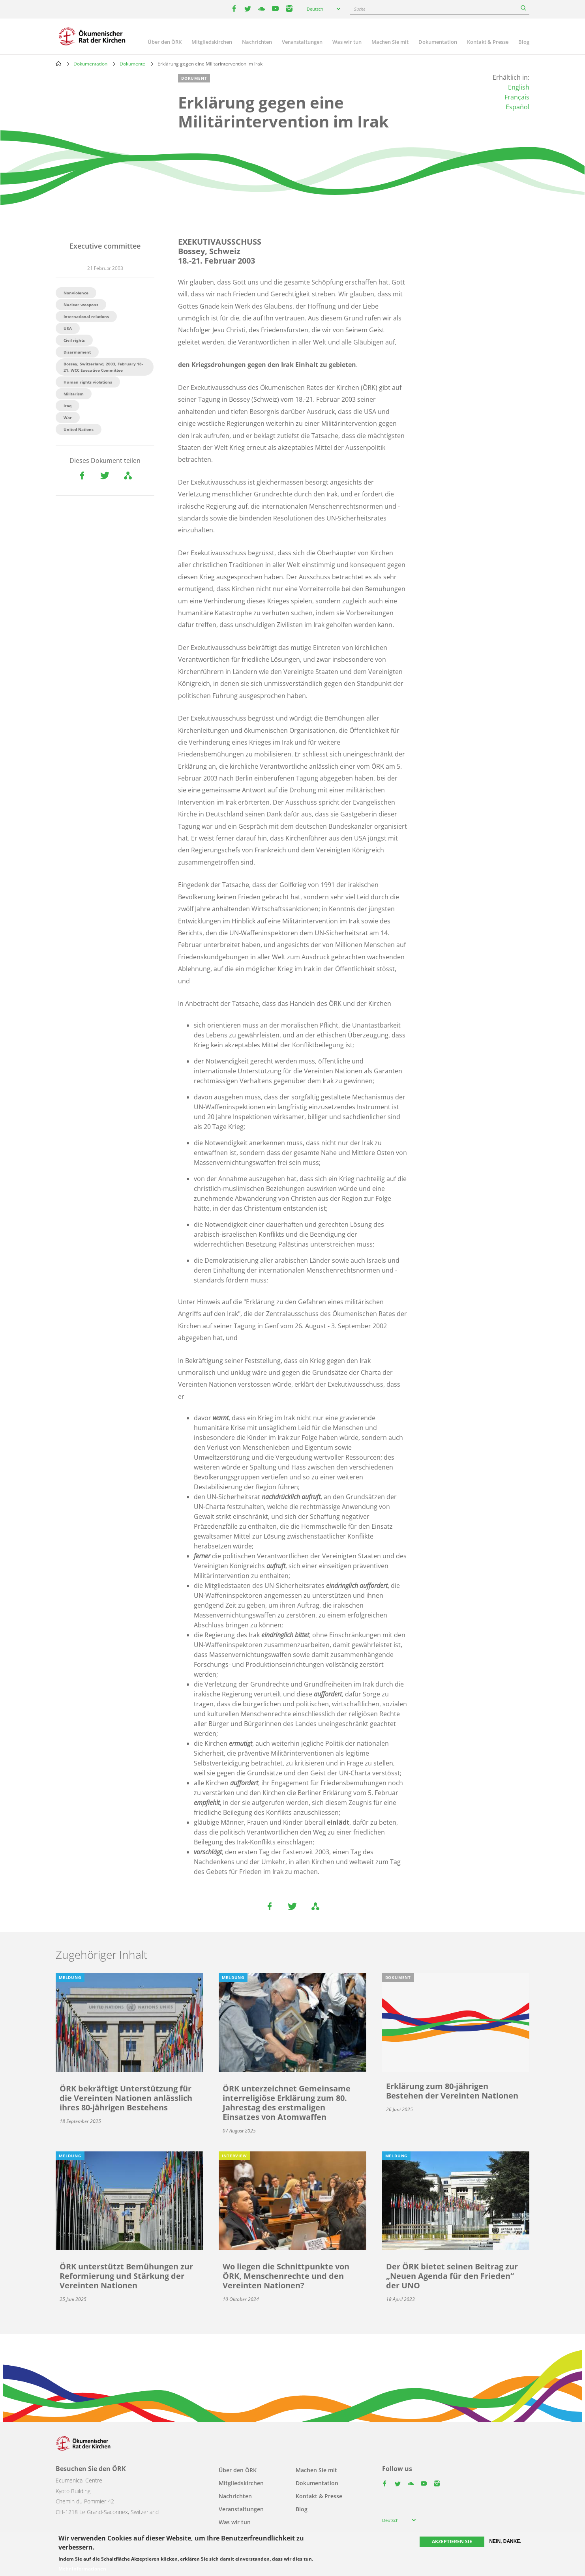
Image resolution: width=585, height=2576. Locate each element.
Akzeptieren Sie (452, 2541)
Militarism (74, 394)
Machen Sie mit (390, 41)
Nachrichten (257, 41)
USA (68, 328)
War (68, 417)
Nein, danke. (505, 2541)
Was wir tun (347, 41)
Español (517, 107)
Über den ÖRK (165, 41)
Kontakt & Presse (487, 41)
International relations (86, 316)
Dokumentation (437, 41)
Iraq (67, 405)
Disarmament (77, 352)
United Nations (79, 429)
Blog (523, 41)
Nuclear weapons (81, 304)
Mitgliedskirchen (211, 41)
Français (516, 97)
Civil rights (74, 340)
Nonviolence (76, 293)
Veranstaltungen (302, 41)
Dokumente (132, 63)
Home (58, 63)
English (518, 87)
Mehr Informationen (82, 2569)
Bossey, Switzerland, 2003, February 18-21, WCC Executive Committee (103, 367)
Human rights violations (88, 382)
